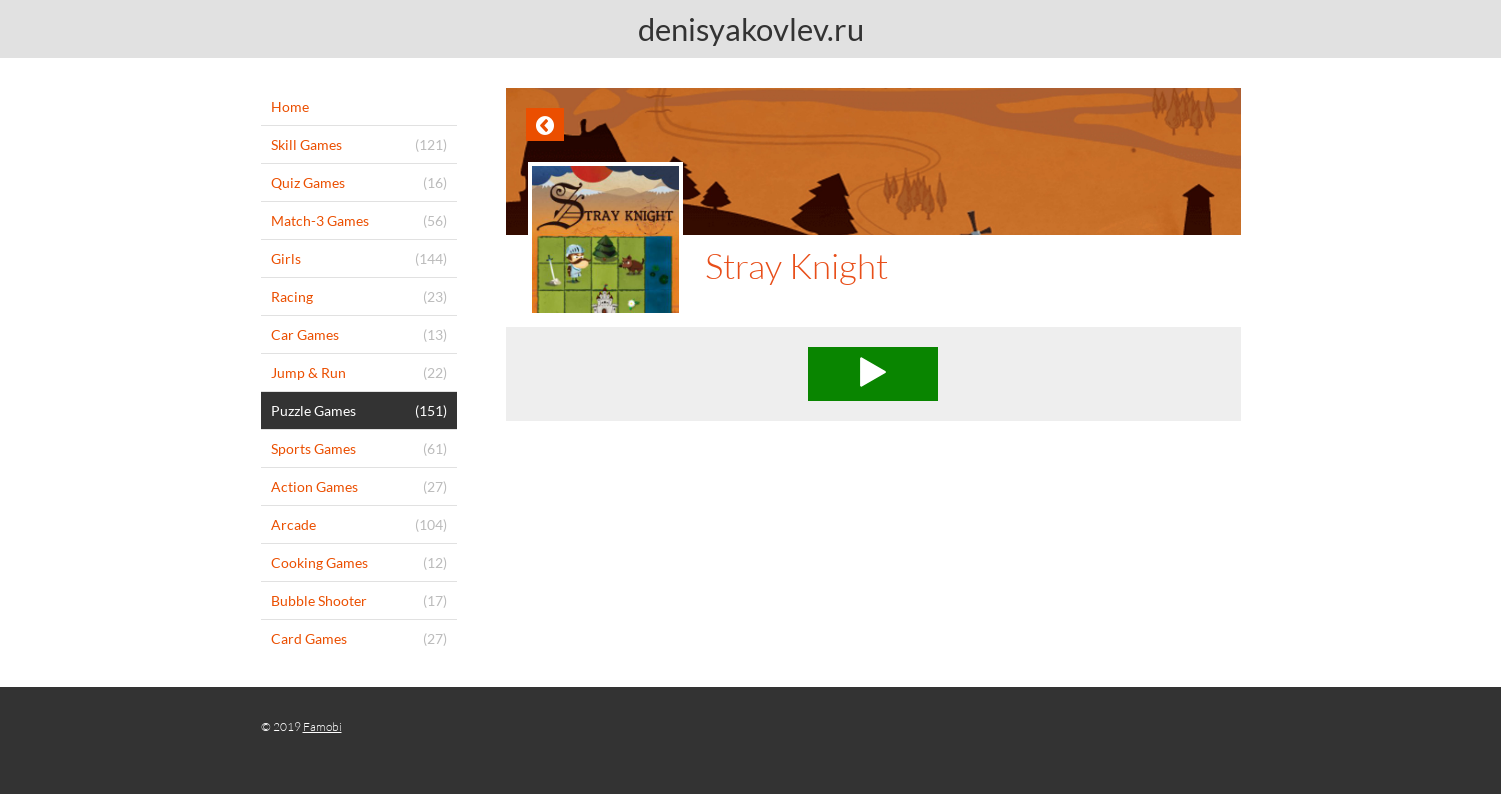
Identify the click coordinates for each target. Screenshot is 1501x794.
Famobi (322, 726)
